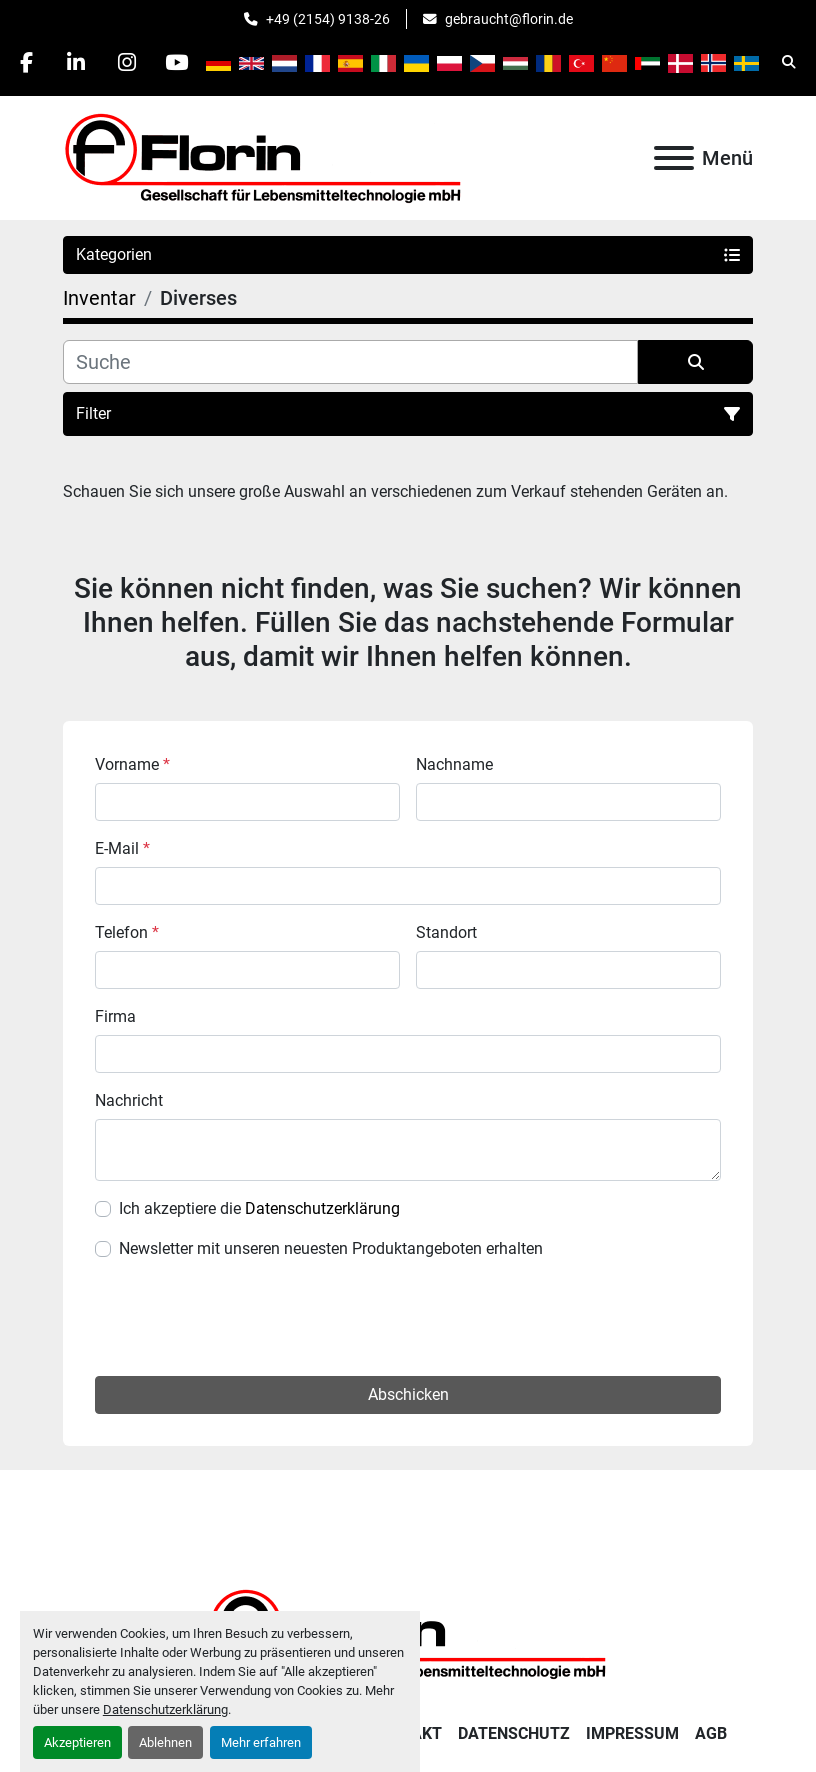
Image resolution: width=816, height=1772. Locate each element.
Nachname (454, 764)
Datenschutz (514, 1733)
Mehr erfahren (261, 1742)
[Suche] (350, 362)
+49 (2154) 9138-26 (328, 19)
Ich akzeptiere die (259, 1208)
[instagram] (127, 62)
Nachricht (129, 1100)
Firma (115, 1016)
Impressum (632, 1733)
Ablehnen (165, 1742)
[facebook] (25, 62)
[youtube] (178, 62)
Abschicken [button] (408, 1394)
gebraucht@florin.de (509, 19)
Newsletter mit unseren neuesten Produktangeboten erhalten (331, 1248)
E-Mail (122, 848)
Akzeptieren (77, 1742)
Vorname (132, 764)
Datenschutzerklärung (165, 1709)
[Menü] (674, 158)
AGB (711, 1733)
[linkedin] (76, 62)
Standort (446, 932)
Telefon (127, 932)
